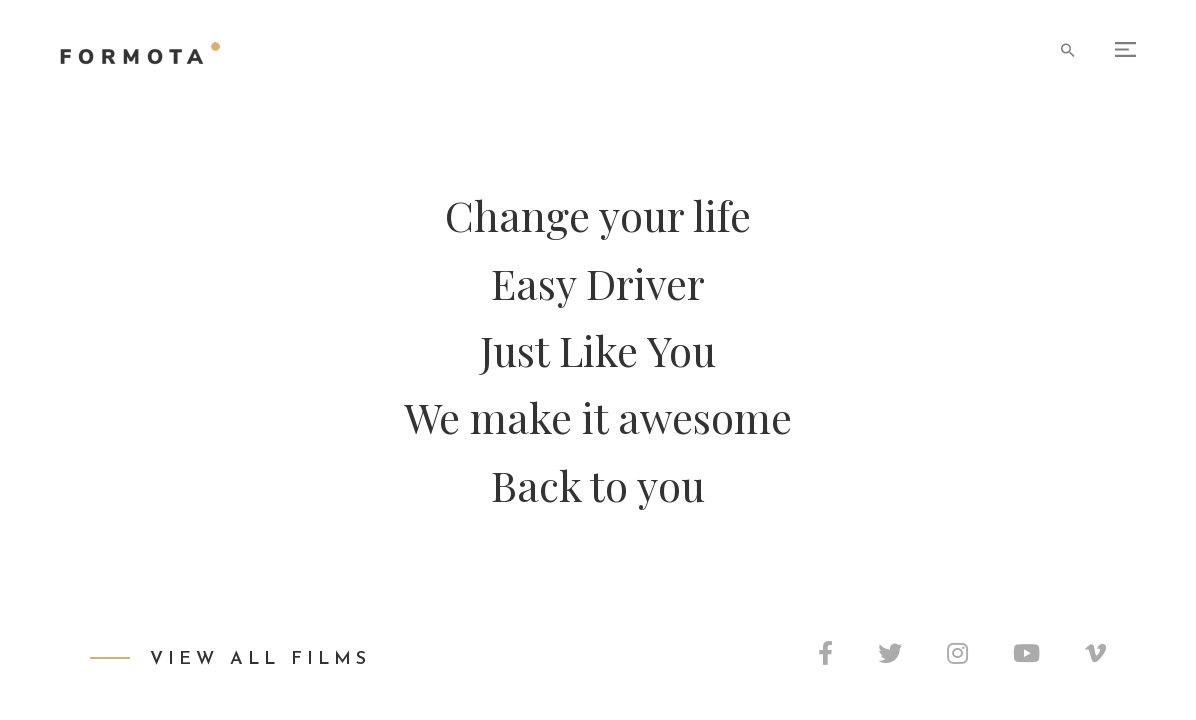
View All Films (260, 659)
